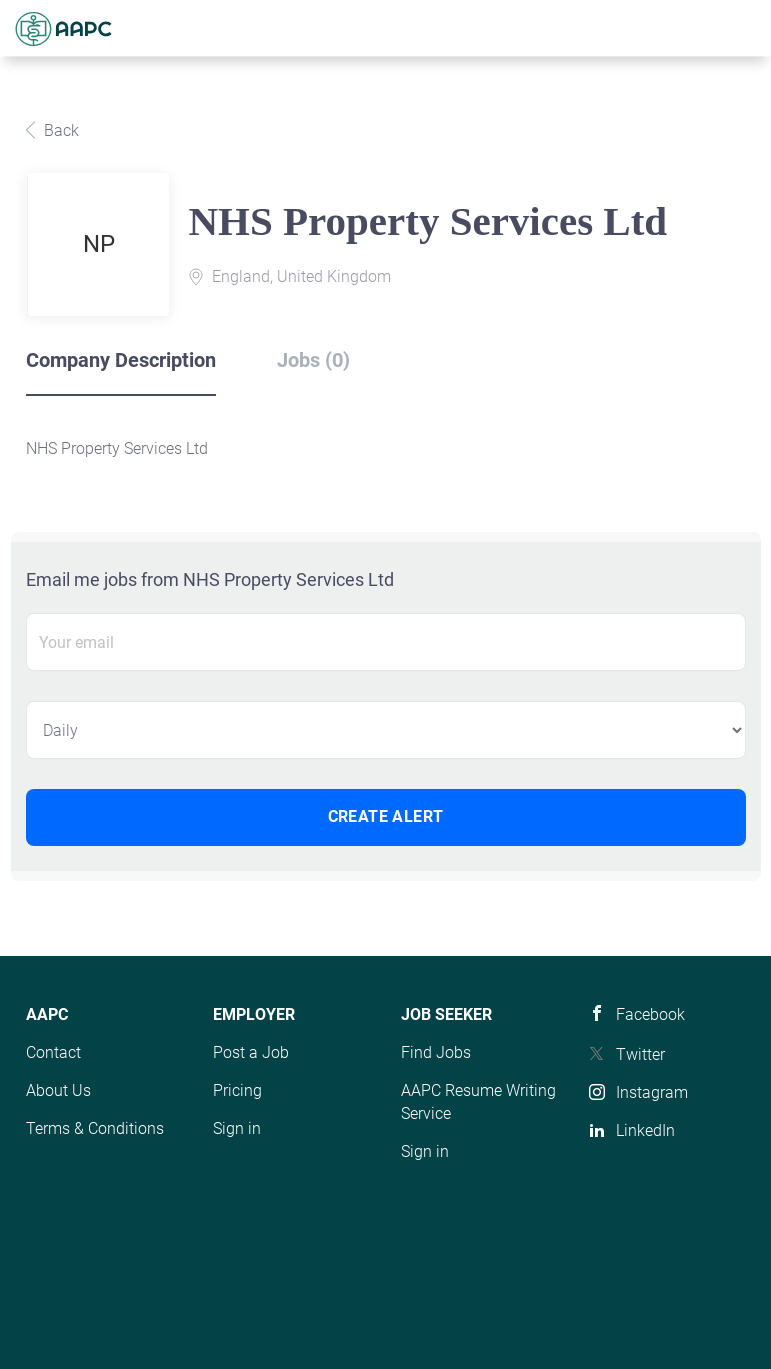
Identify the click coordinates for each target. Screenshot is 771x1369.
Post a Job (251, 1052)
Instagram (652, 1092)
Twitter (640, 1054)
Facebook (650, 1014)
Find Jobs (436, 1052)
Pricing (237, 1090)
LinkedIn (645, 1130)
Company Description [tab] (121, 360)
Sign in (237, 1128)
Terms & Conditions (95, 1128)
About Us (58, 1090)
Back (59, 130)
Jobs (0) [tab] (313, 360)
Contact (53, 1052)
